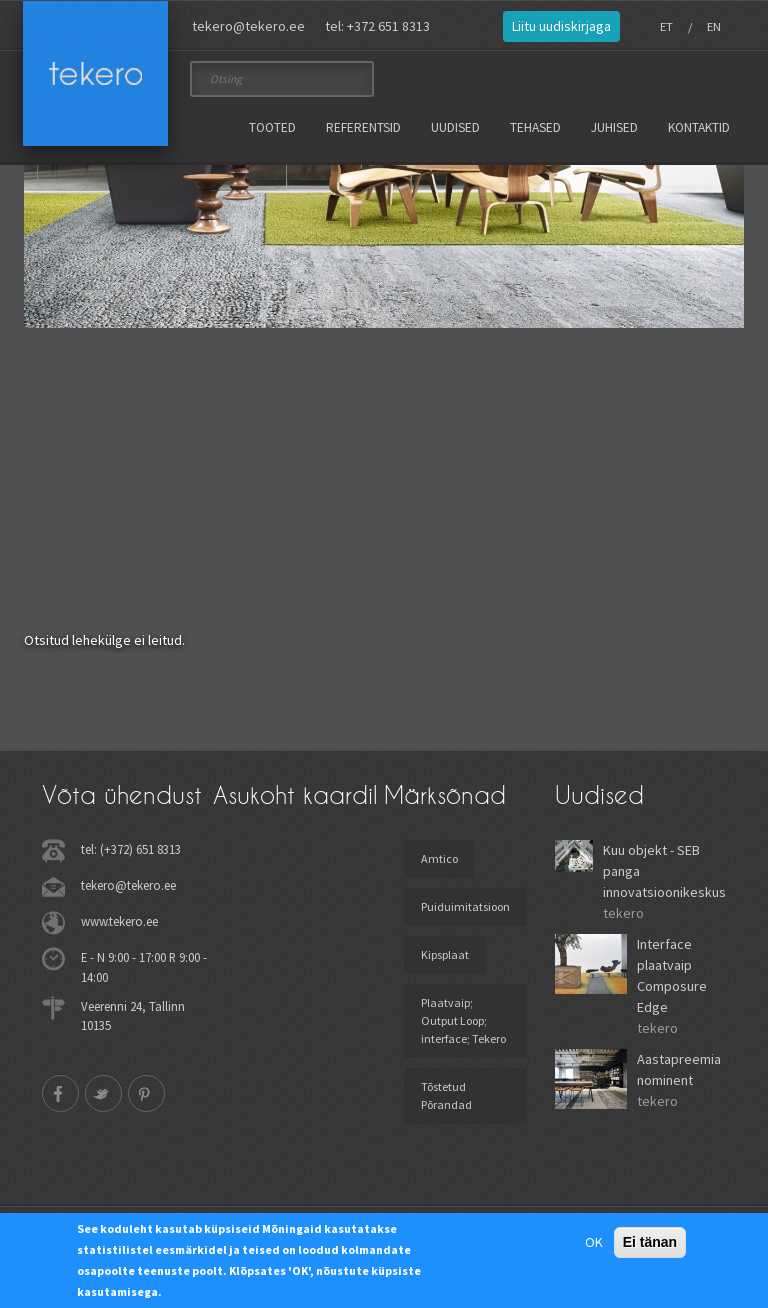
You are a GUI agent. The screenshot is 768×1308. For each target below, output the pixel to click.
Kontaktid (699, 127)
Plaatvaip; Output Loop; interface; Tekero (463, 1020)
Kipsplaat (445, 954)
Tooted (272, 127)
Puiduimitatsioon (465, 906)
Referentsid (363, 127)
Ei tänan (650, 1242)
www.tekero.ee (119, 921)
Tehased (535, 127)
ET (666, 26)
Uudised (455, 127)
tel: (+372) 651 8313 (131, 849)
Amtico (439, 858)
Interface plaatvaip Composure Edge (672, 975)
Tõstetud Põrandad (446, 1095)
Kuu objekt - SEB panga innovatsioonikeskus (664, 871)
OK (594, 1242)
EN (714, 26)
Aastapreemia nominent (679, 1069)
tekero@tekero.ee (248, 26)
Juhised (614, 127)
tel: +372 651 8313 (377, 26)
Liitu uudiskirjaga (561, 26)
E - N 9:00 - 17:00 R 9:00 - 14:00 (144, 966)
